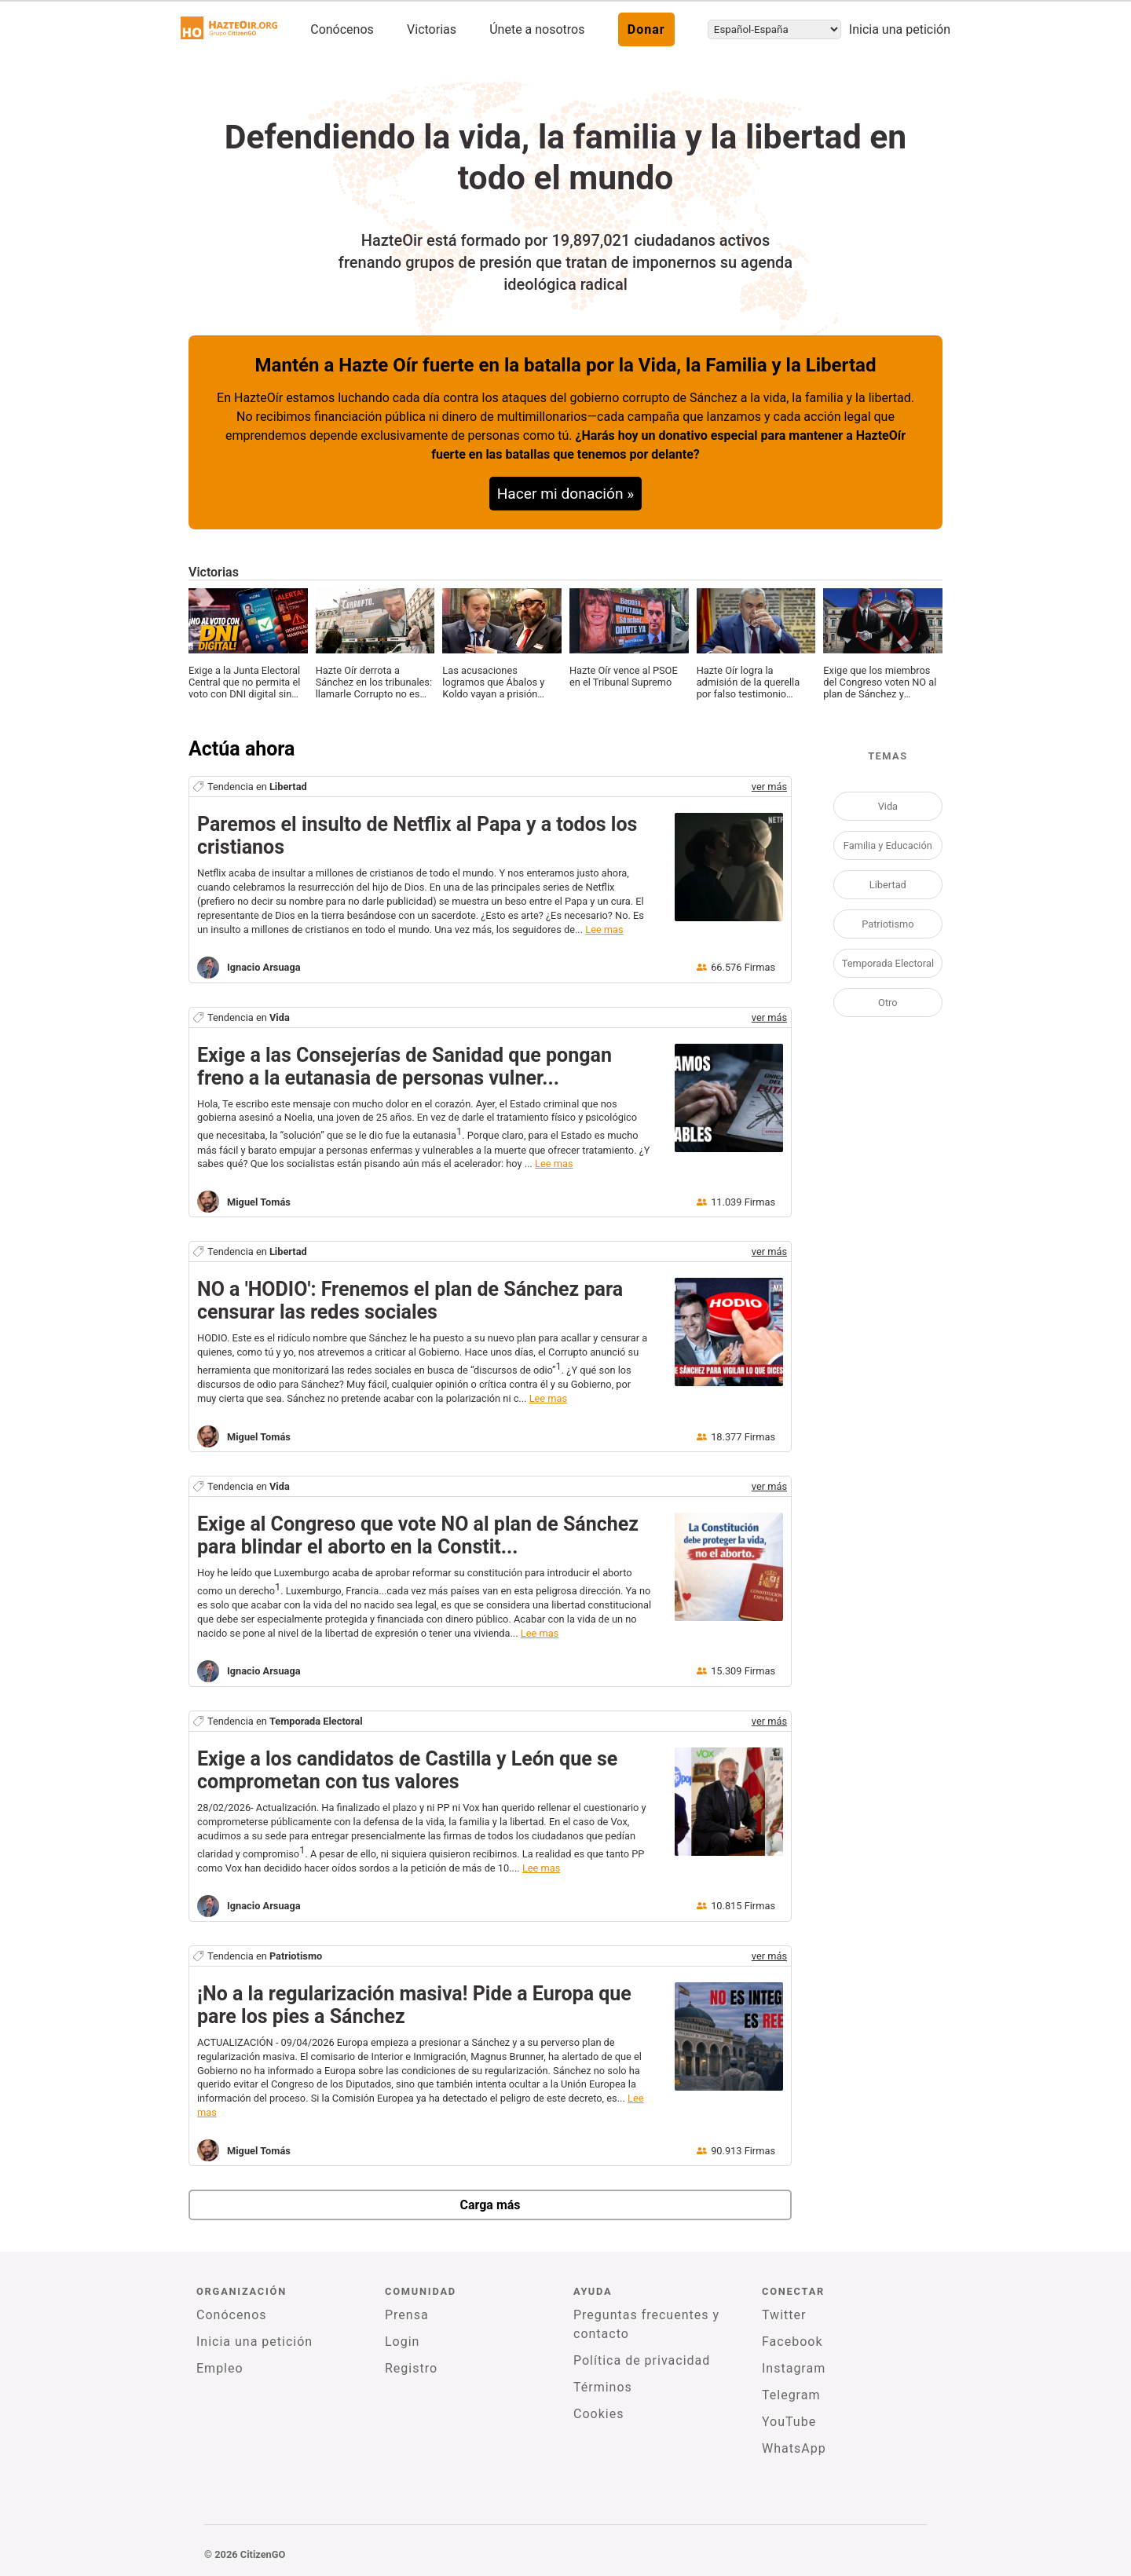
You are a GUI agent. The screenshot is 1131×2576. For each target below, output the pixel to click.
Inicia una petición (899, 29)
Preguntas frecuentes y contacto (646, 2324)
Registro (411, 2368)
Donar (646, 29)
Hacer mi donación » (566, 494)
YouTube (789, 2421)
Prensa (407, 2314)
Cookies (598, 2413)
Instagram (793, 2368)
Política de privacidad (641, 2360)
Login (402, 2341)
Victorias (431, 29)
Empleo (219, 2368)
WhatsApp (794, 2448)
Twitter (784, 2314)
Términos (602, 2387)
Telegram (791, 2395)
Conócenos (342, 29)
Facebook (792, 2341)
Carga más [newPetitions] (489, 2204)
